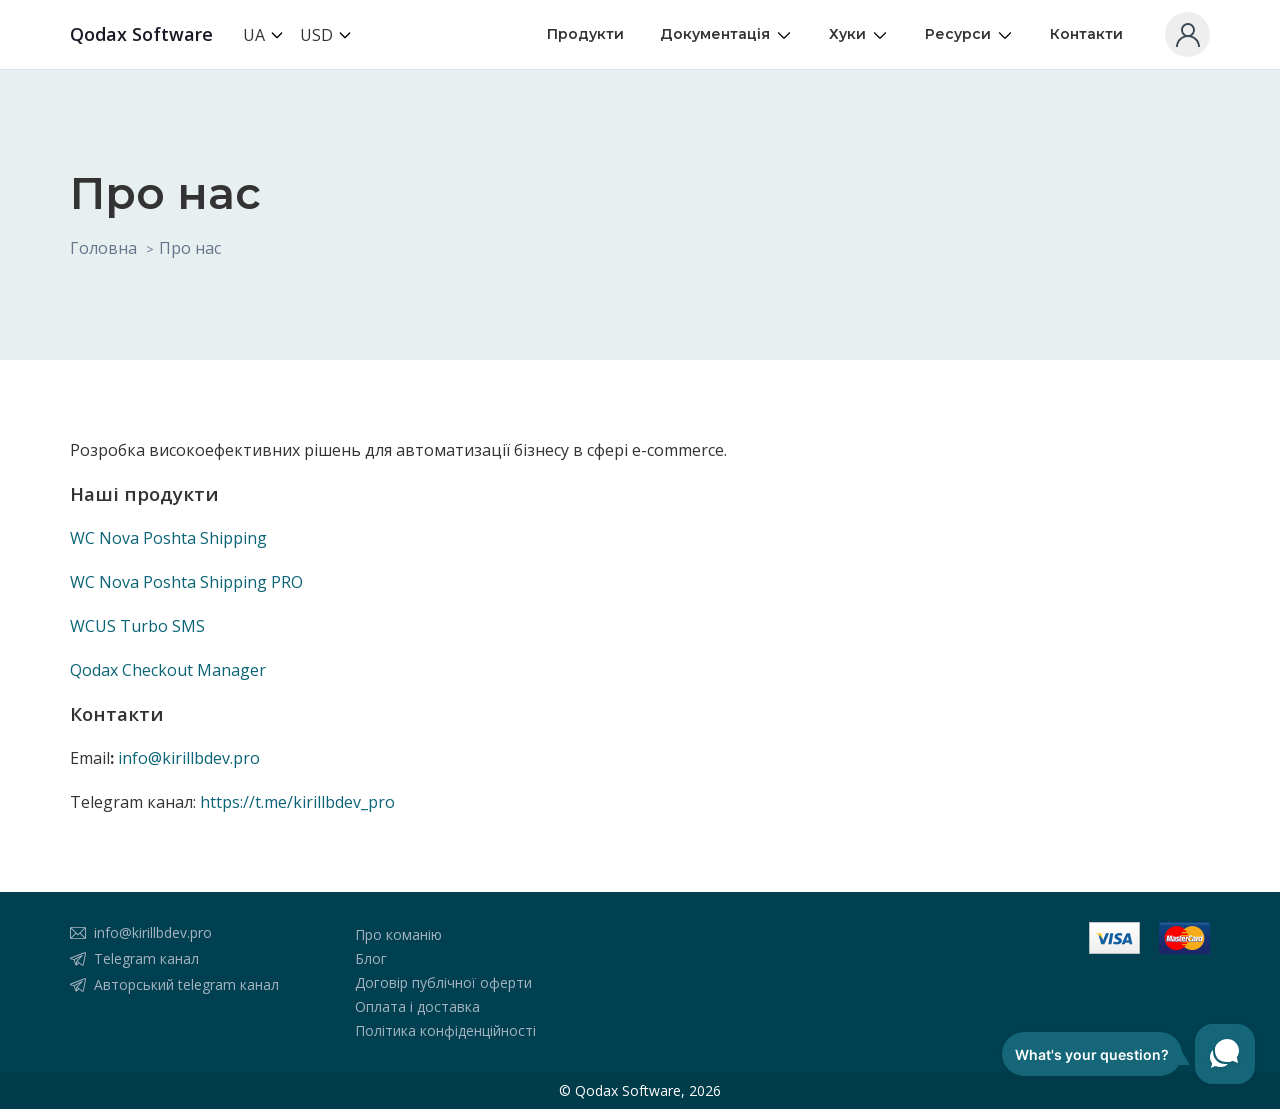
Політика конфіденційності (445, 1030)
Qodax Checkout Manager (168, 670)
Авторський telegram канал (186, 984)
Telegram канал (146, 958)
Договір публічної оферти (443, 982)
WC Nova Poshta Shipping (168, 538)
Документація (726, 34)
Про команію (398, 934)
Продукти (585, 34)
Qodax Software (141, 34)
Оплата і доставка (417, 1006)
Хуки (859, 34)
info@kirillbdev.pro (189, 758)
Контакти (1086, 34)
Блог (371, 958)
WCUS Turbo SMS (137, 626)
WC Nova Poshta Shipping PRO (186, 582)
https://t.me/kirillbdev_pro (297, 802)
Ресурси (969, 34)
